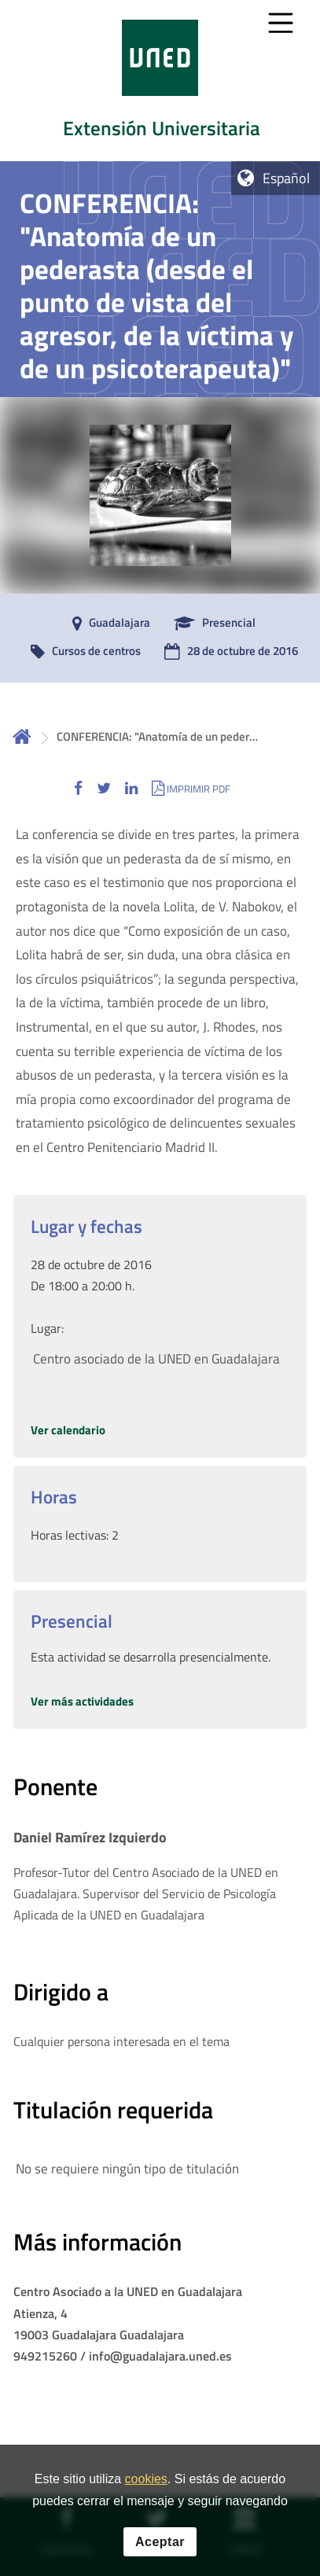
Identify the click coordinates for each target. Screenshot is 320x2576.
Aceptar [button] (160, 2541)
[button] (78, 788)
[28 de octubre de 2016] (227, 652)
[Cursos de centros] (82, 652)
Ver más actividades (82, 1701)
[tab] (160, 80)
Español (286, 178)
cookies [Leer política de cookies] (146, 2479)
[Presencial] (210, 623)
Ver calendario (68, 1430)
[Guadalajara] (107, 623)
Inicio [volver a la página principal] (22, 736)
